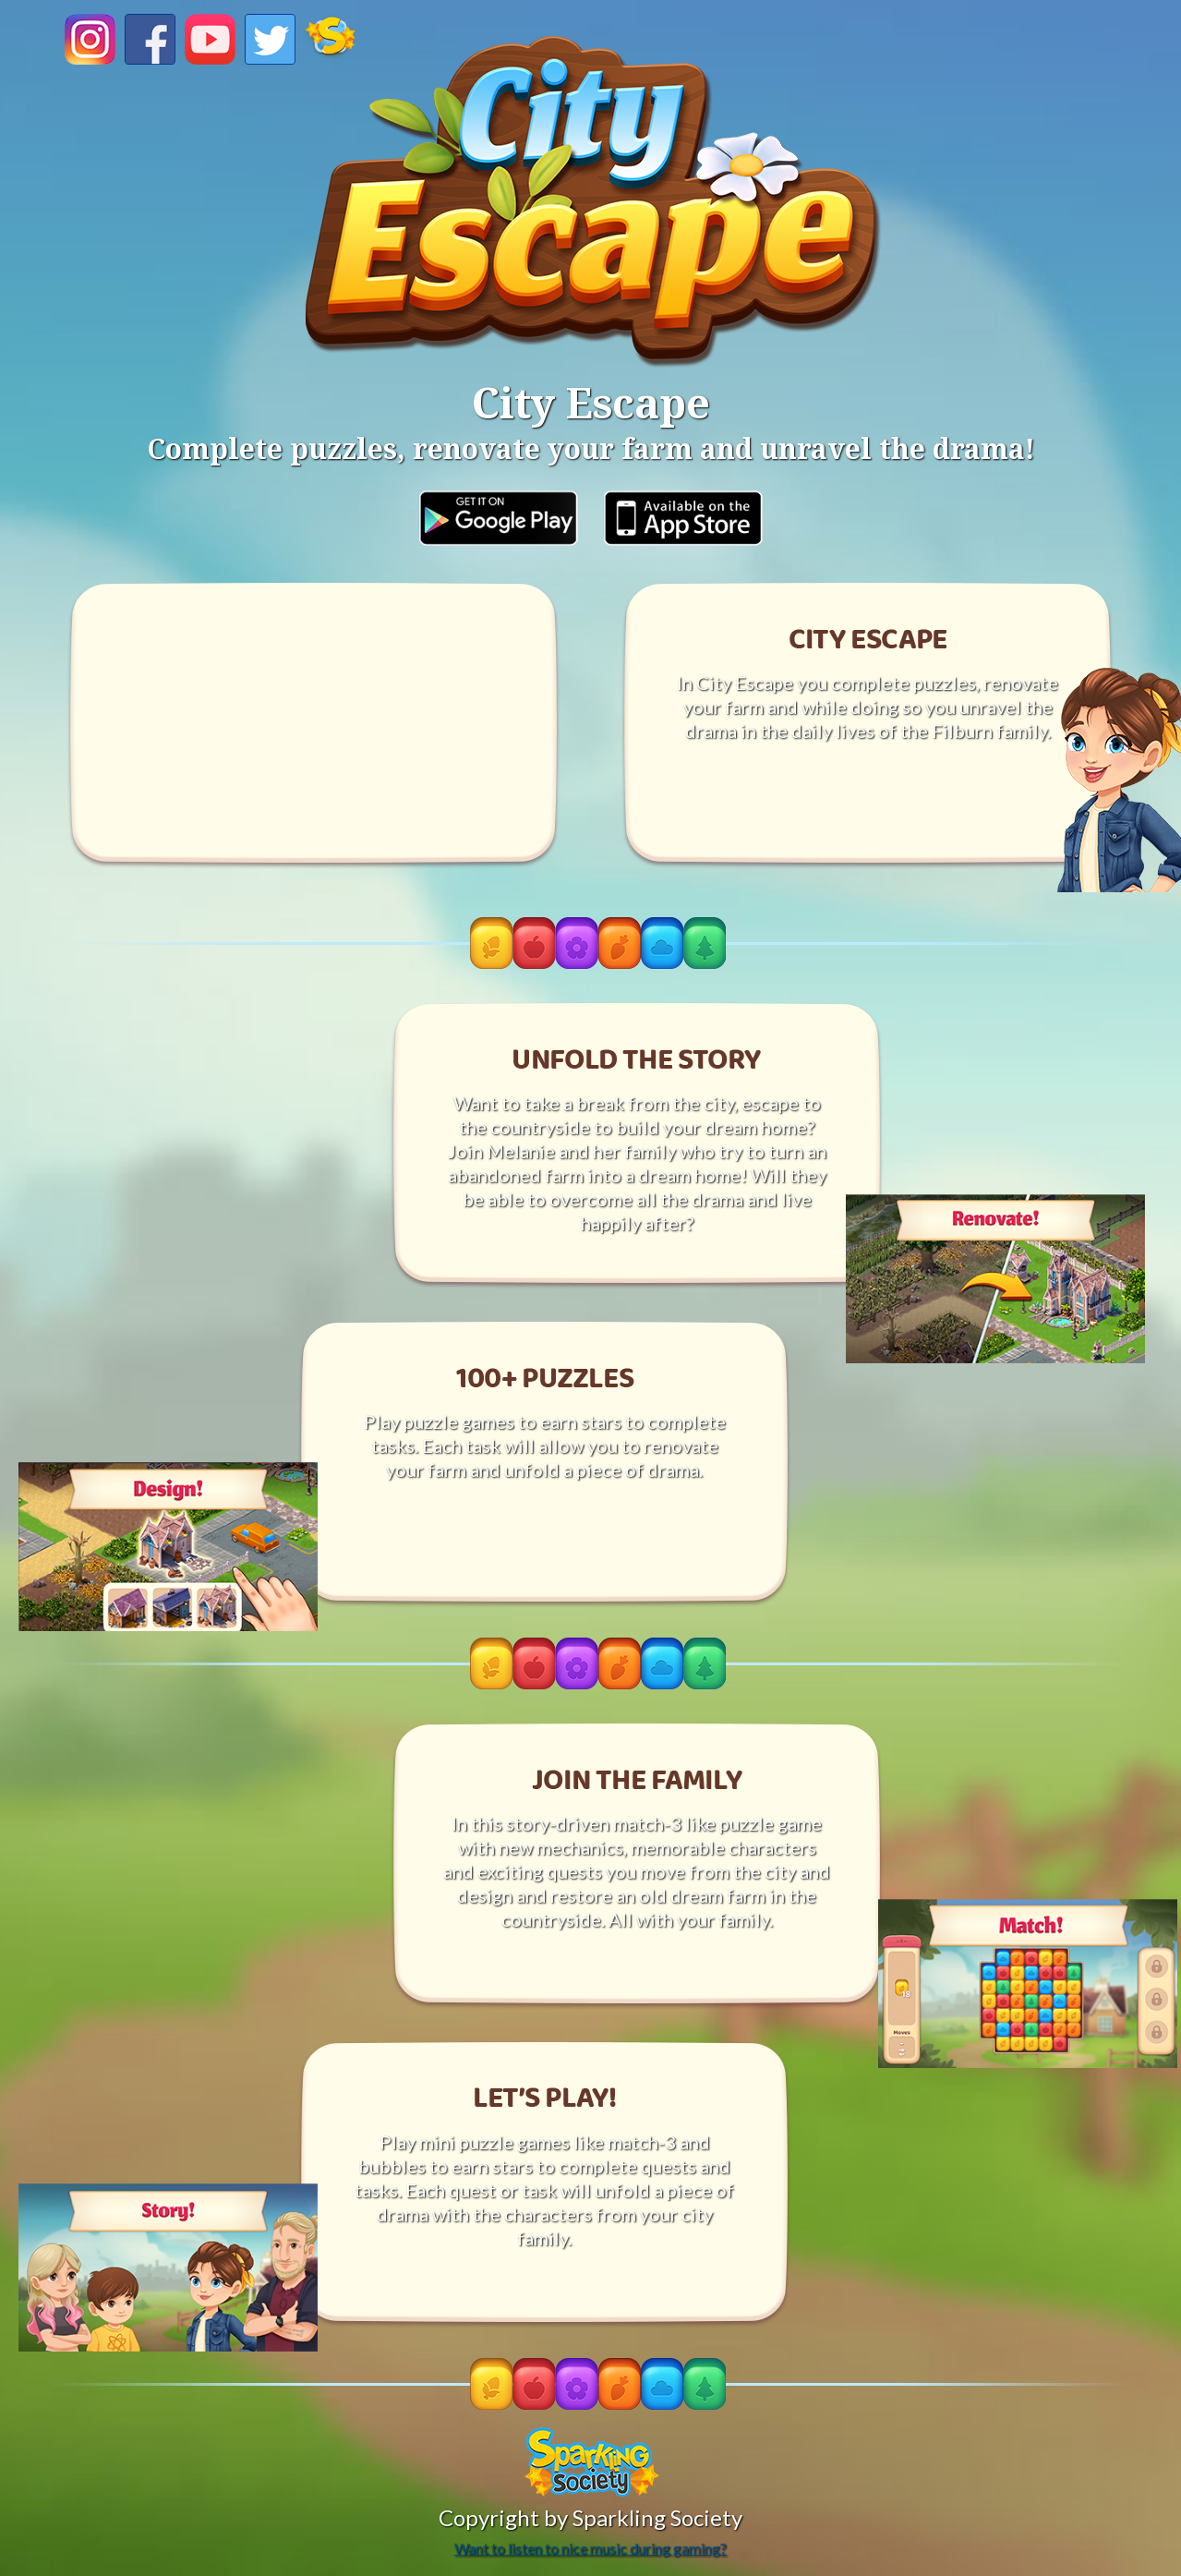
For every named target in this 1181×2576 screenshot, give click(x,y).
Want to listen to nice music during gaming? (590, 2548)
